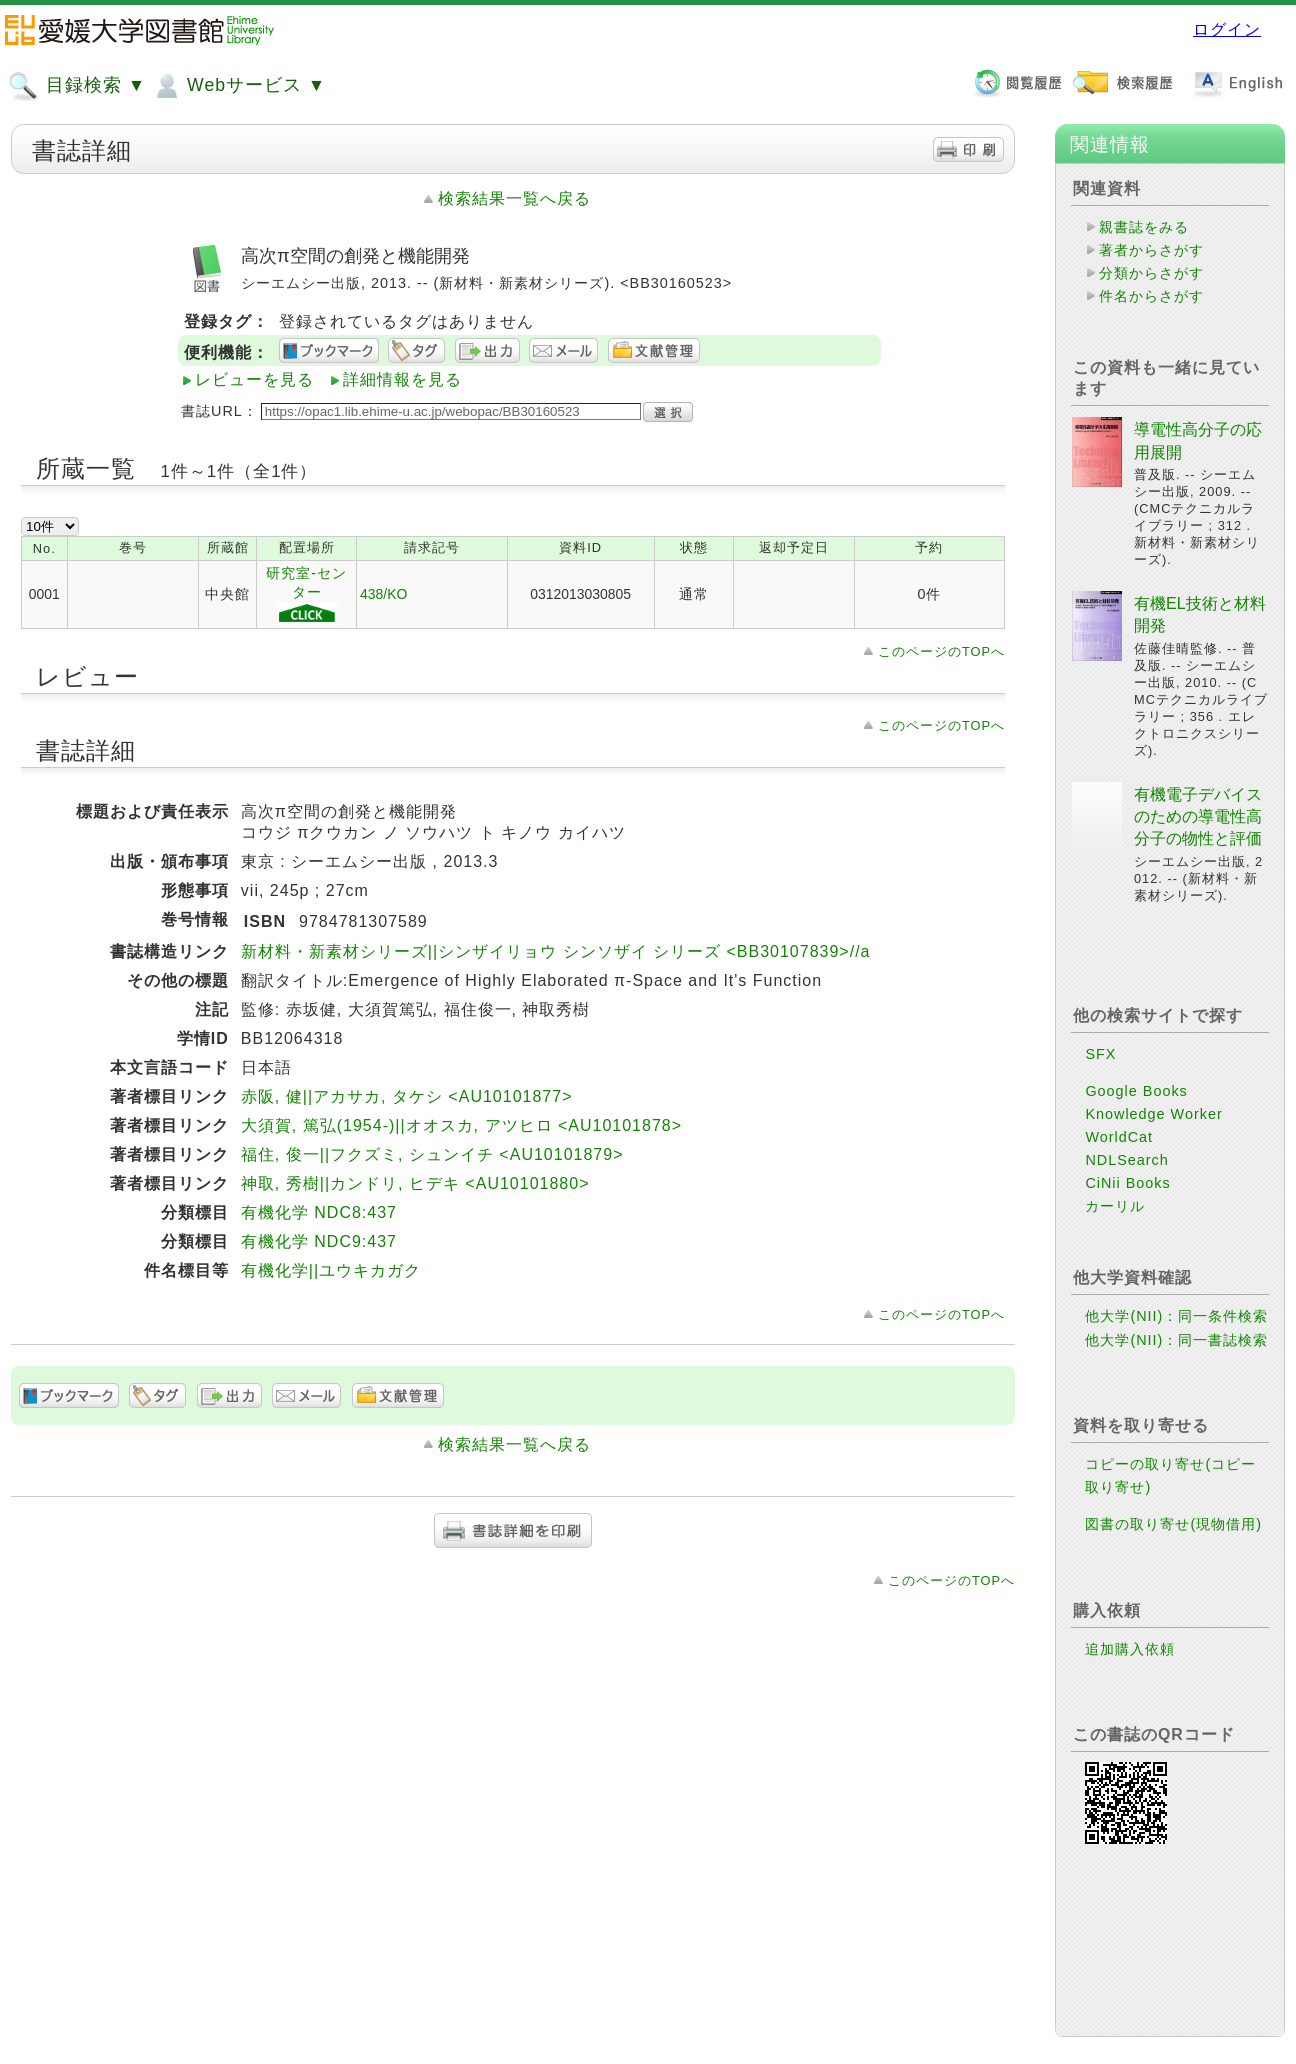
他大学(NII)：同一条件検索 (1176, 1316)
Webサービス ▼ (238, 86)
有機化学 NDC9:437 (319, 1241)
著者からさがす (1151, 250)
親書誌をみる (1144, 227)
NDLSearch (1126, 1160)
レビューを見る (254, 379)
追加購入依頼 (1130, 1649)
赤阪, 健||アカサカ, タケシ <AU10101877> (407, 1096)
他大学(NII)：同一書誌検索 (1176, 1340)
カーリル (1115, 1206)
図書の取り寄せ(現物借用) (1173, 1524)
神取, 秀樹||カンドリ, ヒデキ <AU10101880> (415, 1183)
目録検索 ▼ (77, 86)
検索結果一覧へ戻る (514, 198)
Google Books (1136, 1091)
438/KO (383, 594)
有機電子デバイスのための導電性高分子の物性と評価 (1198, 817)
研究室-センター (306, 595)
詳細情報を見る (402, 379)
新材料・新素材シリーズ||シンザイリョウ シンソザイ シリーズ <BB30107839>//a (556, 951)
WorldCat (1119, 1137)
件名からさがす (1151, 296)
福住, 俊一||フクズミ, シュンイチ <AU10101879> (432, 1154)
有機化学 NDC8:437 (319, 1212)
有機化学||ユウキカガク (331, 1270)
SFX (1100, 1054)
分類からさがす (1151, 273)
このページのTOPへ (941, 651)
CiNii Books (1127, 1183)
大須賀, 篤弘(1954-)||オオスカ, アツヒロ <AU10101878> (461, 1125)
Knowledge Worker (1153, 1114)
